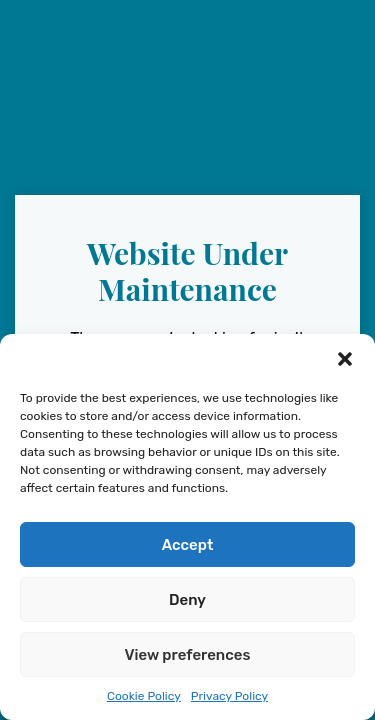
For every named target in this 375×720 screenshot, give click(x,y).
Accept (188, 545)
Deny (187, 600)
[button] (345, 359)
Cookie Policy (144, 696)
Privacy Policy (229, 696)
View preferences (188, 655)
